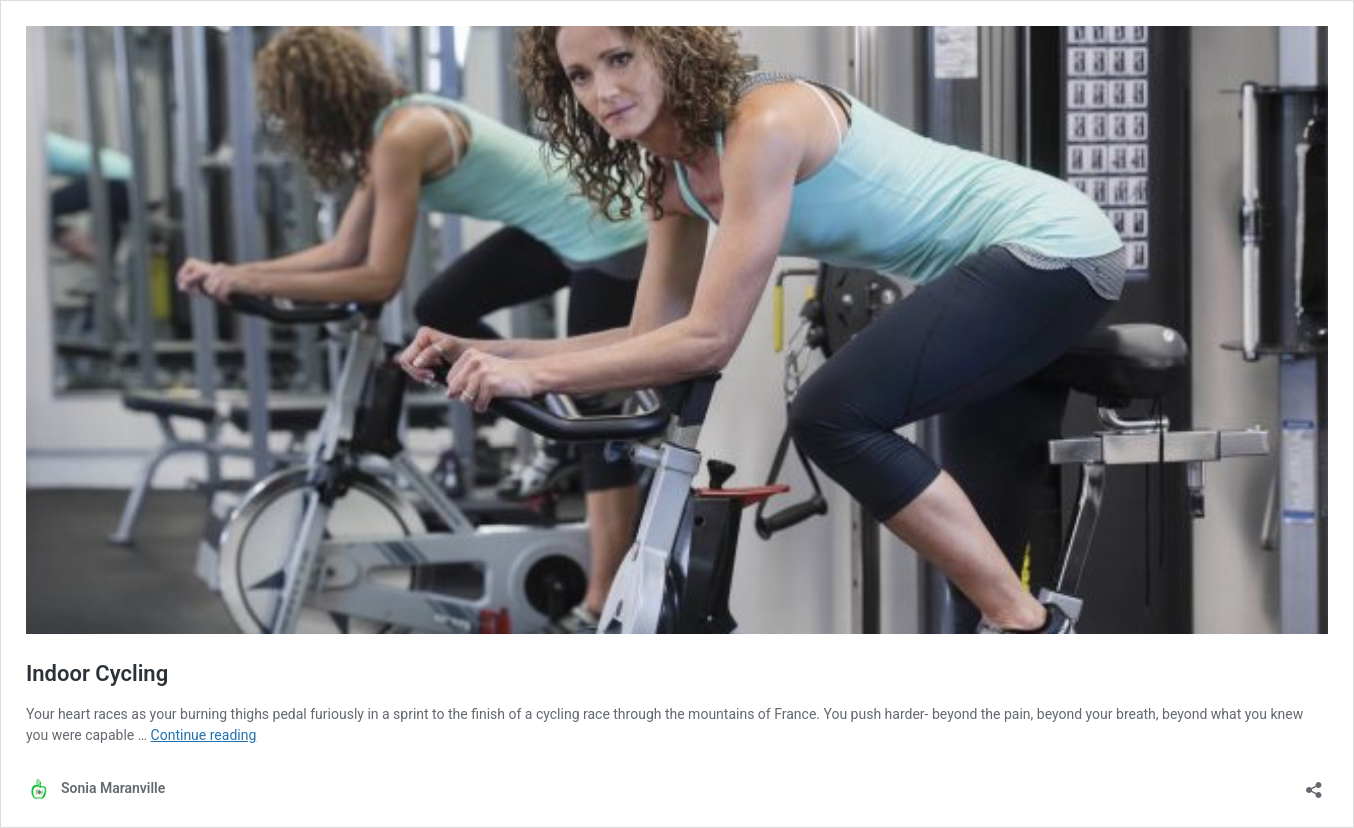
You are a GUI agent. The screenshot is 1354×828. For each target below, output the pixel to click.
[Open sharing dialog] (1314, 783)
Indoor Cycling (97, 673)
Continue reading (204, 735)
